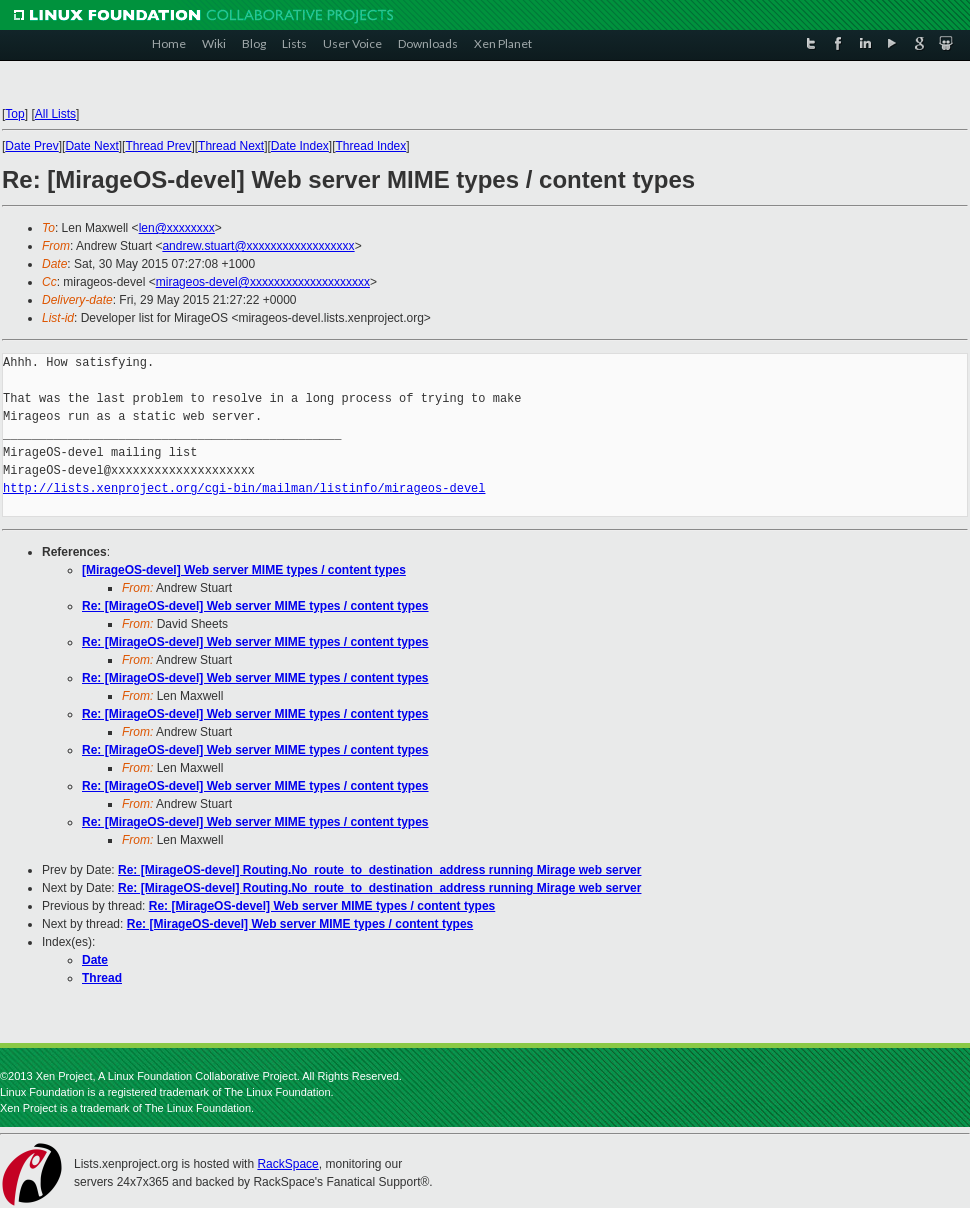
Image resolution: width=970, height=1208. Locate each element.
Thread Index (371, 146)
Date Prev (31, 146)
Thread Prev (158, 146)
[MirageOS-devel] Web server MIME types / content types (244, 570)
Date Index (300, 146)
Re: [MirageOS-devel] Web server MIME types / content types (255, 606)
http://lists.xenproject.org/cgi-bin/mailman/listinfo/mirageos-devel (244, 488)
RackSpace (287, 1164)
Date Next (91, 146)
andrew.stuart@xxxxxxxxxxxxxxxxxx (258, 246)
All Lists (55, 114)
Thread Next (231, 146)
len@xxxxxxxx (177, 228)
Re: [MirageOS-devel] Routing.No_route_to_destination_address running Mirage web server (379, 870)
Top (14, 114)
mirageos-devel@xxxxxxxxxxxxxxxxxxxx (263, 282)
